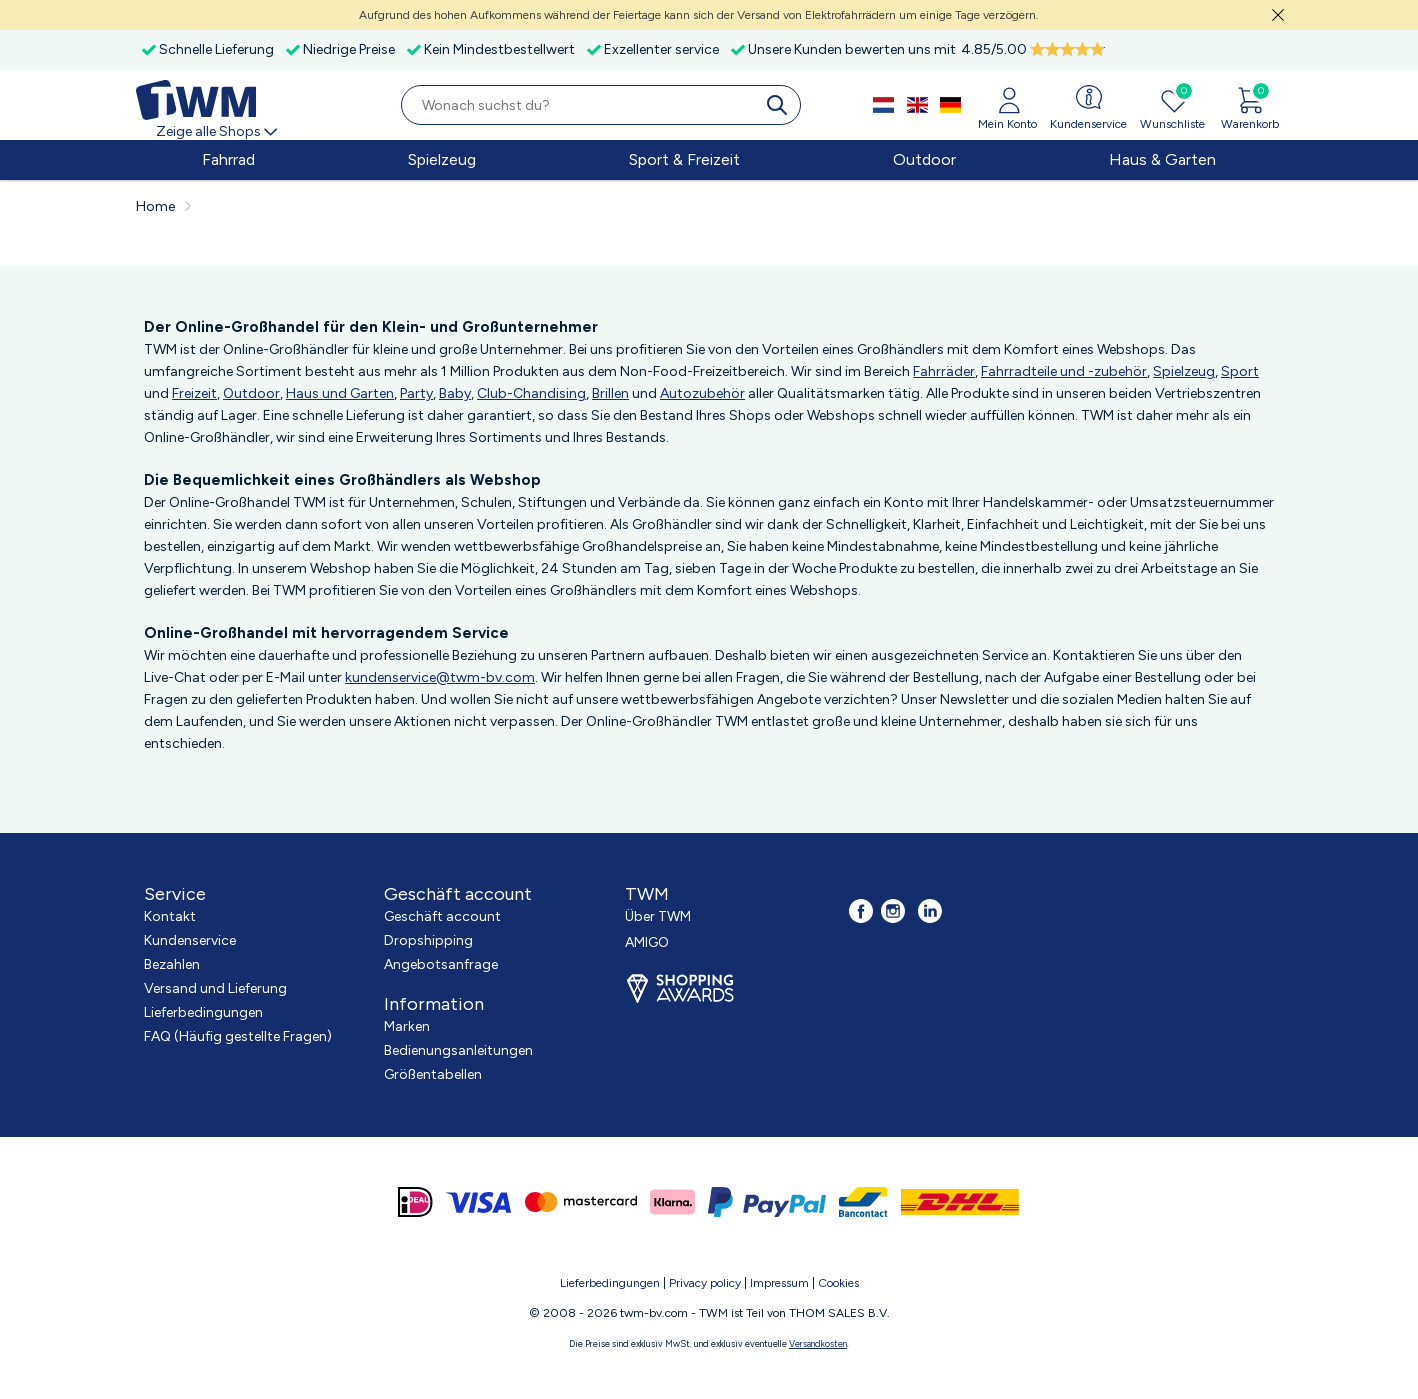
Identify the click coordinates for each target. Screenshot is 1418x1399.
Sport (1240, 371)
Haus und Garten (340, 393)
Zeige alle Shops (218, 131)
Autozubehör (702, 393)
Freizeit (194, 393)
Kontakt (170, 916)
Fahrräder (944, 371)
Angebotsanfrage (441, 964)
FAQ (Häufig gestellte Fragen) (238, 1036)
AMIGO (647, 942)
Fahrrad (228, 159)
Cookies (838, 1283)
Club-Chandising (531, 393)
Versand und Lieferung (215, 988)
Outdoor (924, 159)
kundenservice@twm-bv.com (440, 677)
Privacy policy (705, 1283)
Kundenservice (190, 940)
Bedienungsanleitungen (458, 1050)
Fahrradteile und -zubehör (1064, 371)
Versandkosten (818, 1343)
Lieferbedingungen (203, 1012)
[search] (781, 105)
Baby (455, 393)
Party (416, 393)
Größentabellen (433, 1074)
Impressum (779, 1283)
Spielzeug (442, 159)
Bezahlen (172, 964)
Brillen (610, 393)
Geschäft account (442, 916)
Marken (407, 1026)
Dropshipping (428, 940)
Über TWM (658, 916)
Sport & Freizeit (684, 159)
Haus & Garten (1162, 159)
